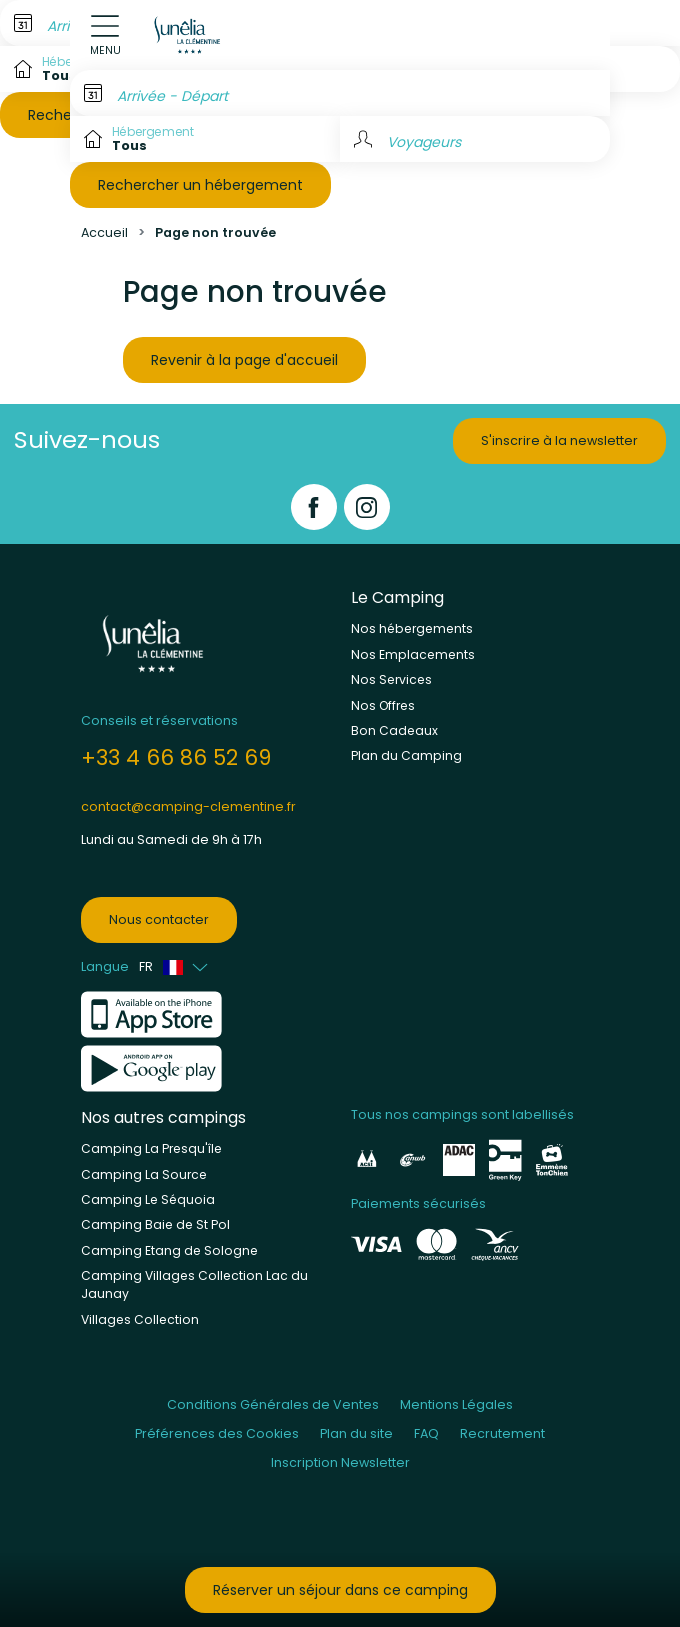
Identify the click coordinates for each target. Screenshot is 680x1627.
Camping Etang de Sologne (169, 1250)
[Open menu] (105, 35)
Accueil (104, 232)
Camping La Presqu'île (151, 1148)
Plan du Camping (406, 755)
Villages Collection (140, 1319)
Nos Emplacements (413, 654)
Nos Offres (383, 705)
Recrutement (502, 1433)
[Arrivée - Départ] (340, 93)
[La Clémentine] (189, 35)
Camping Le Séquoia (148, 1199)
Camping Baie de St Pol (155, 1224)
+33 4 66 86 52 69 (176, 757)
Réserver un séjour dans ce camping (340, 1590)
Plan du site (356, 1433)
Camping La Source (144, 1174)
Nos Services (391, 679)
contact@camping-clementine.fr (188, 806)
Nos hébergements (412, 628)
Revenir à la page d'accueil (244, 360)
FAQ (426, 1433)
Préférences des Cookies (217, 1433)
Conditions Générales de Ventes (273, 1404)
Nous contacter (159, 919)
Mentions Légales (456, 1404)
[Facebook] (314, 507)
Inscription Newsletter (340, 1462)
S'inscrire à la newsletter (559, 440)
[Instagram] (367, 507)
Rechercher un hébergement (200, 185)
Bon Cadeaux (394, 730)
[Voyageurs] (475, 139)
